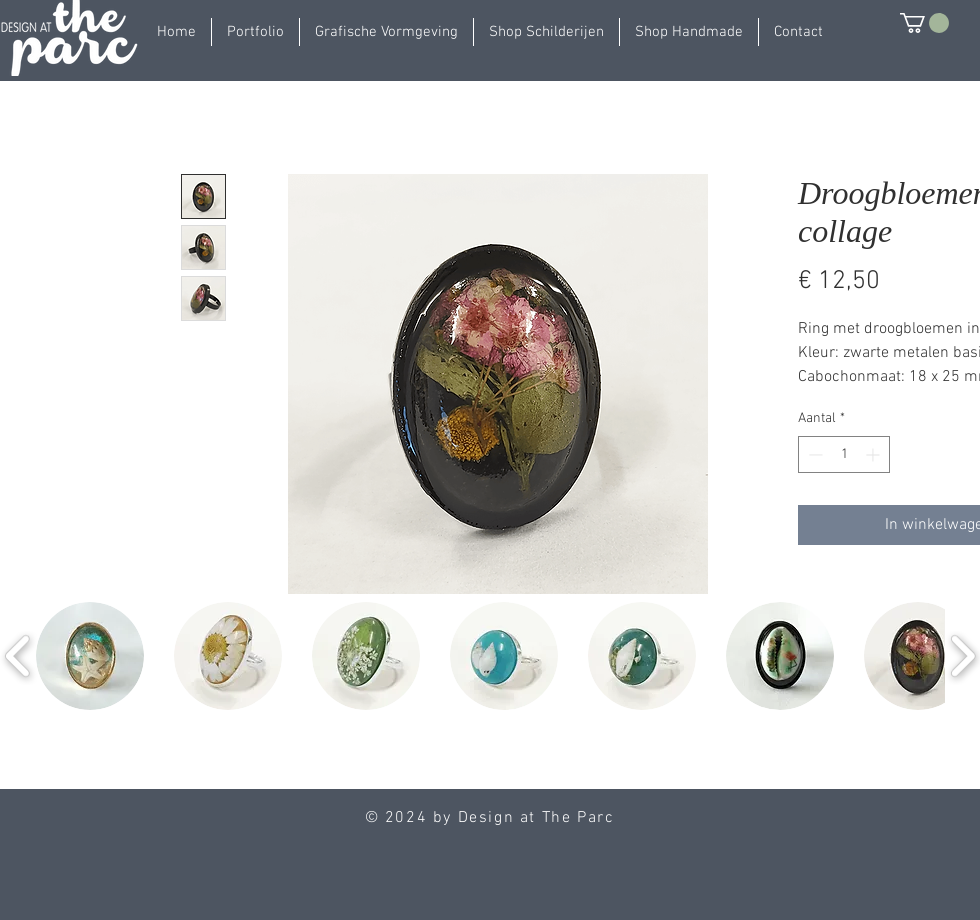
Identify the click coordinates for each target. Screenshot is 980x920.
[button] (255, 32)
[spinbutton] (844, 454)
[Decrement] (813, 454)
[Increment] (874, 454)
